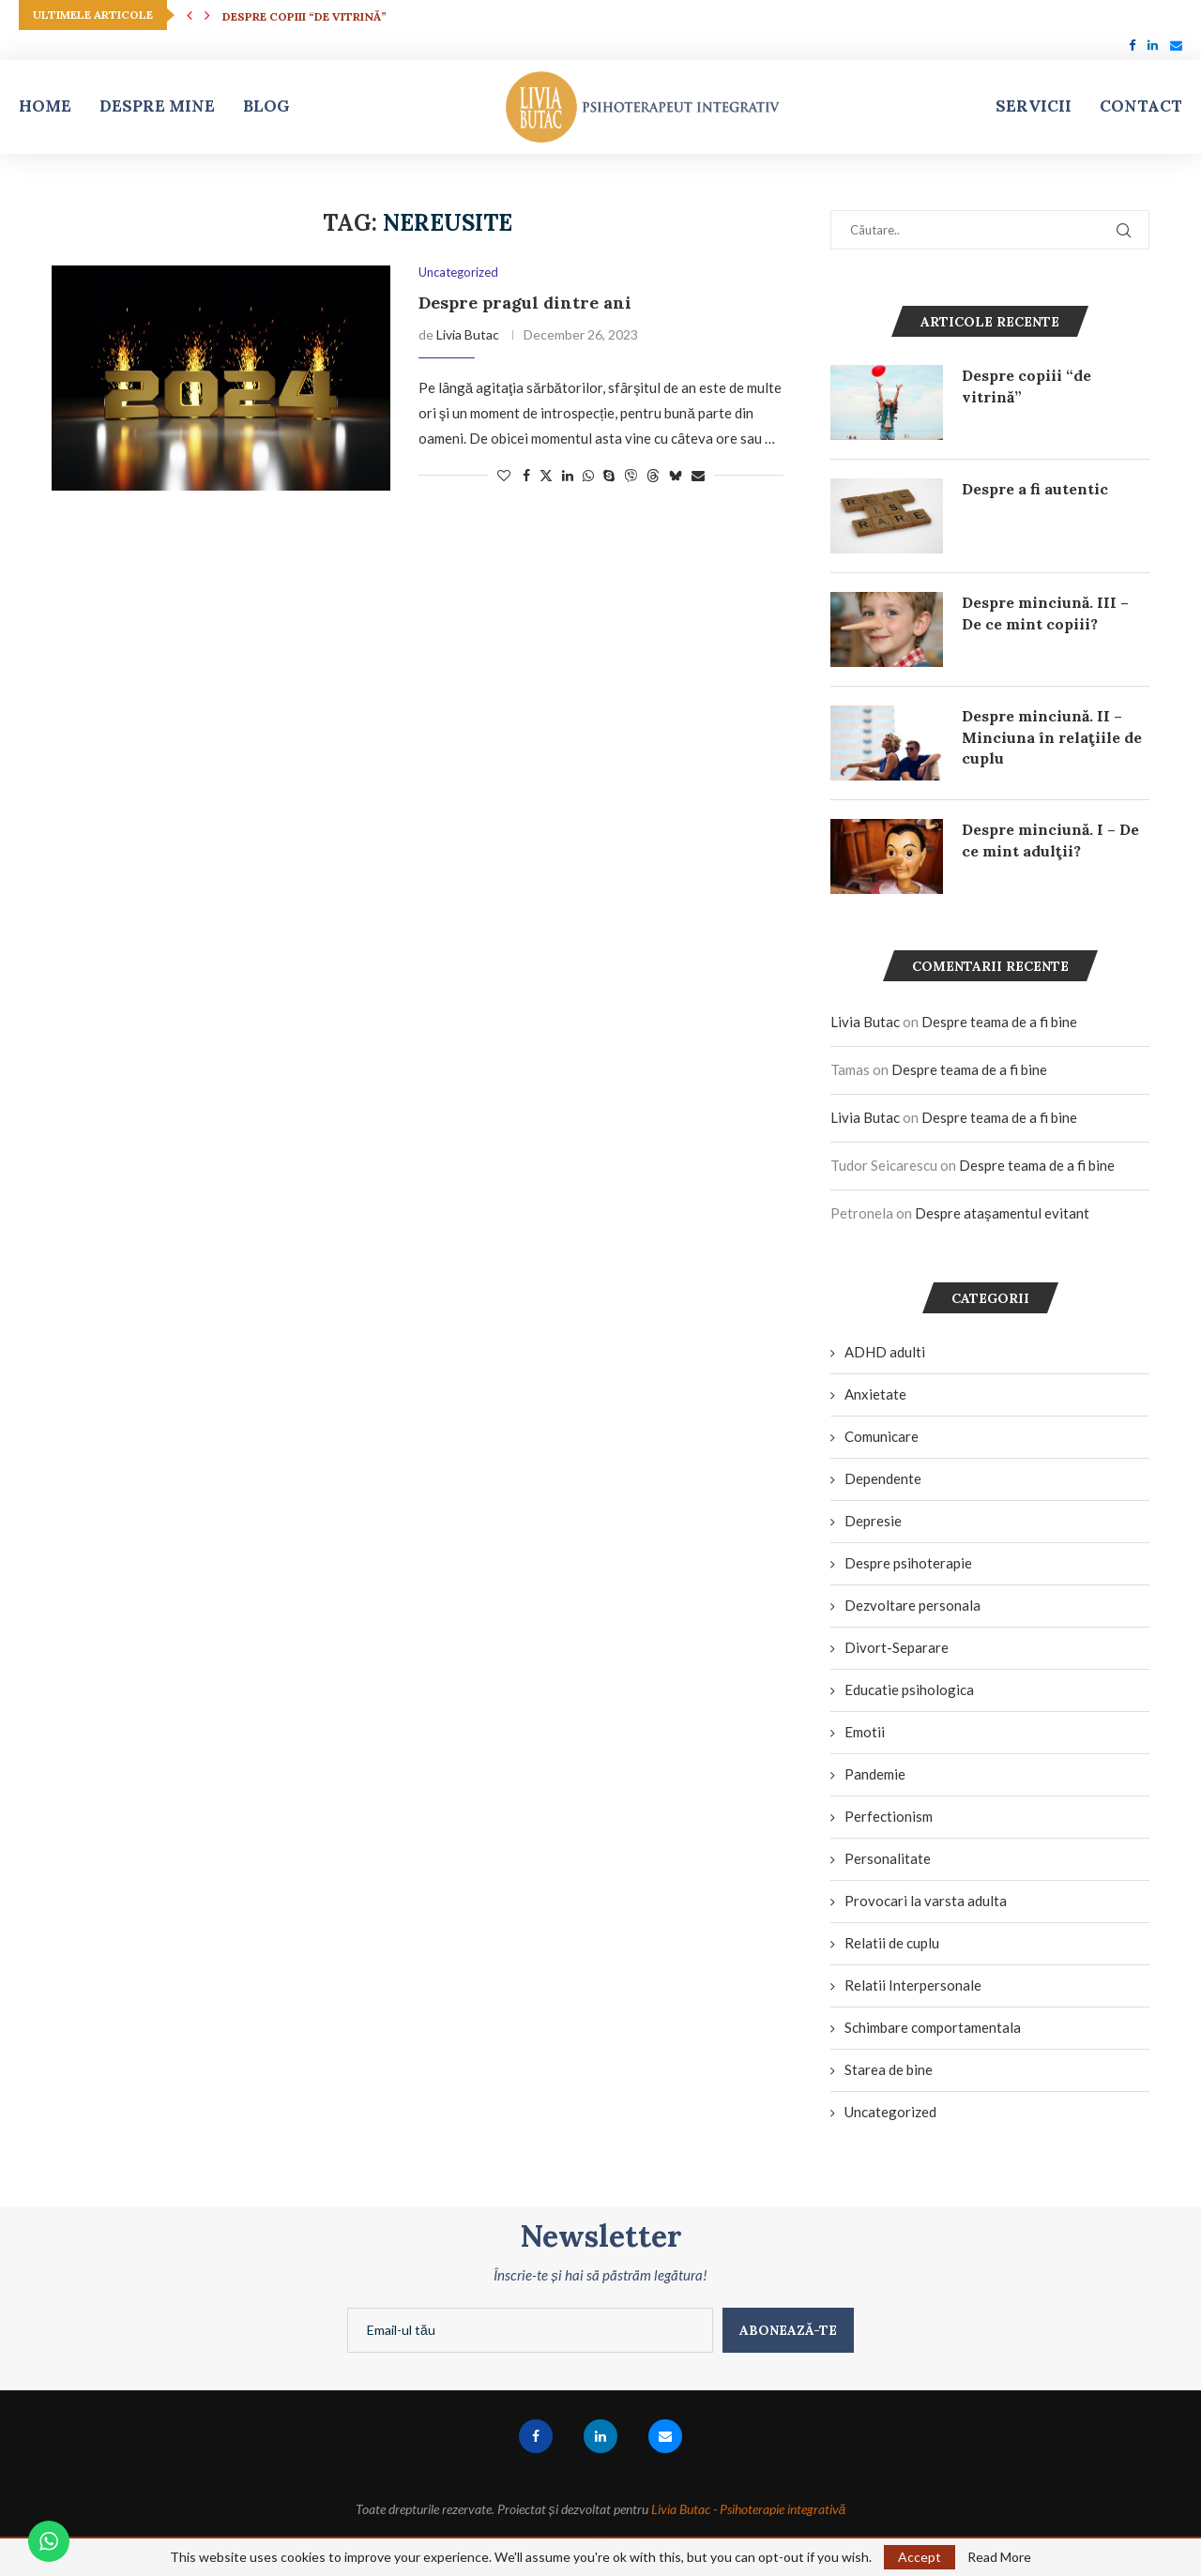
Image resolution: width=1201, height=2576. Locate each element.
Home (45, 106)
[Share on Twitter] (546, 475)
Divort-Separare (896, 1647)
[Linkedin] (1153, 45)
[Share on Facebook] (526, 475)
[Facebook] (1132, 45)
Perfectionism (888, 1816)
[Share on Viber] (630, 475)
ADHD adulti (884, 1351)
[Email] (1176, 45)
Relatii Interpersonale (912, 1985)
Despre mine (157, 106)
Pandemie (874, 1773)
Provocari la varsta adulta (925, 1900)
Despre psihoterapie (908, 1562)
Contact (1141, 106)
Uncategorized (890, 2111)
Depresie (873, 1520)
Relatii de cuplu (891, 1942)
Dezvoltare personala (912, 1605)
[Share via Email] (698, 475)
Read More (999, 2557)
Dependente (882, 1478)
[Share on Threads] (653, 475)
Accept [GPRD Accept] (919, 2557)
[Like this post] (503, 475)
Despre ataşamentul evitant (1002, 1213)
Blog (266, 106)
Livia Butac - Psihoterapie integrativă (748, 2509)
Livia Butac (467, 334)
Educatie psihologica (909, 1689)
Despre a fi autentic (1035, 488)
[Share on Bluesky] (675, 475)
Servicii (1034, 106)
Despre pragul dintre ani (524, 302)
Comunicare (881, 1436)
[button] (189, 15)
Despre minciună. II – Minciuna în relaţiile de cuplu (1052, 736)
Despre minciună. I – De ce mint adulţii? (1050, 839)
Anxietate (875, 1394)
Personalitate (887, 1858)
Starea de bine (888, 2069)
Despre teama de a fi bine (999, 1021)
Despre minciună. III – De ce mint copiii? (1045, 612)
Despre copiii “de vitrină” (304, 16)
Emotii (864, 1731)
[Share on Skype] (609, 475)
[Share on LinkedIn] (567, 475)
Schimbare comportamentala (932, 2027)
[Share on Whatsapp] (588, 475)
